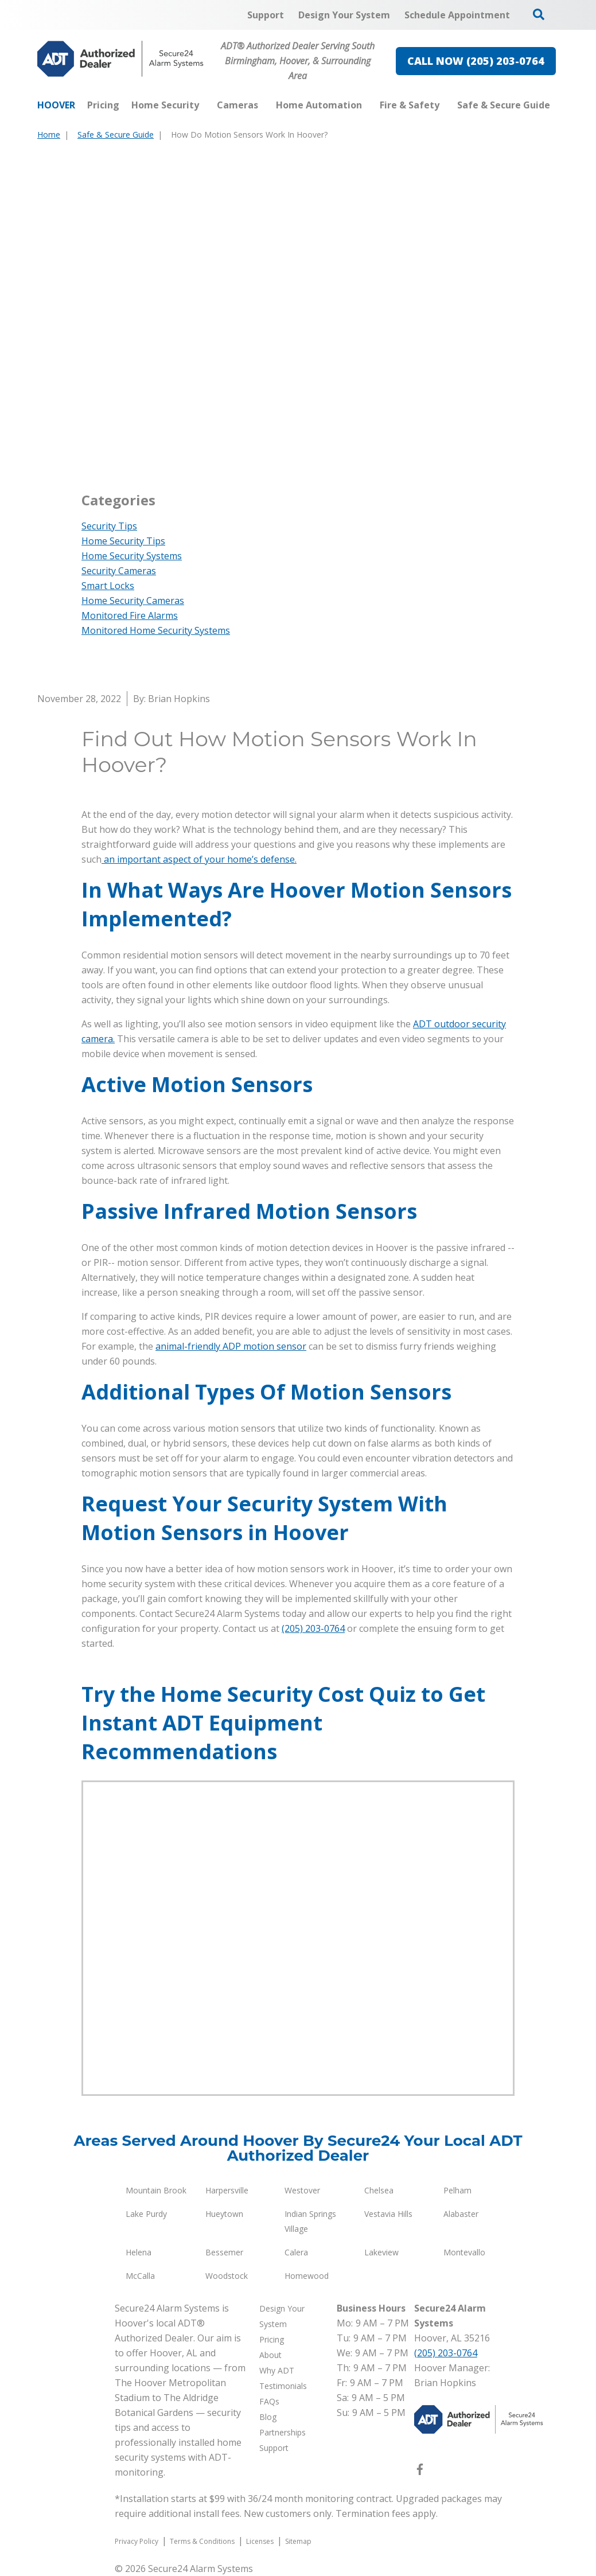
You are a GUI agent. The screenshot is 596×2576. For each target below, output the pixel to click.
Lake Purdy (146, 2213)
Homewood (307, 2275)
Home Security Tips (123, 541)
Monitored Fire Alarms (129, 615)
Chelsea (379, 2190)
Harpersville (226, 2190)
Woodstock (226, 2275)
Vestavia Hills (388, 2213)
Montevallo (464, 2252)
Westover (302, 2190)
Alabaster (460, 2213)
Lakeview (381, 2252)
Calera (296, 2252)
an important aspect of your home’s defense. (199, 859)
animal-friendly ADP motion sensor (230, 1346)
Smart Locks (107, 585)
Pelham (457, 2190)
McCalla (140, 2275)
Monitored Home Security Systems (155, 630)
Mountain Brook (156, 2190)
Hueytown (224, 2213)
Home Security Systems (131, 556)
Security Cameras (118, 570)
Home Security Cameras (132, 600)
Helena (138, 2252)
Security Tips (109, 526)
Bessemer (224, 2252)
